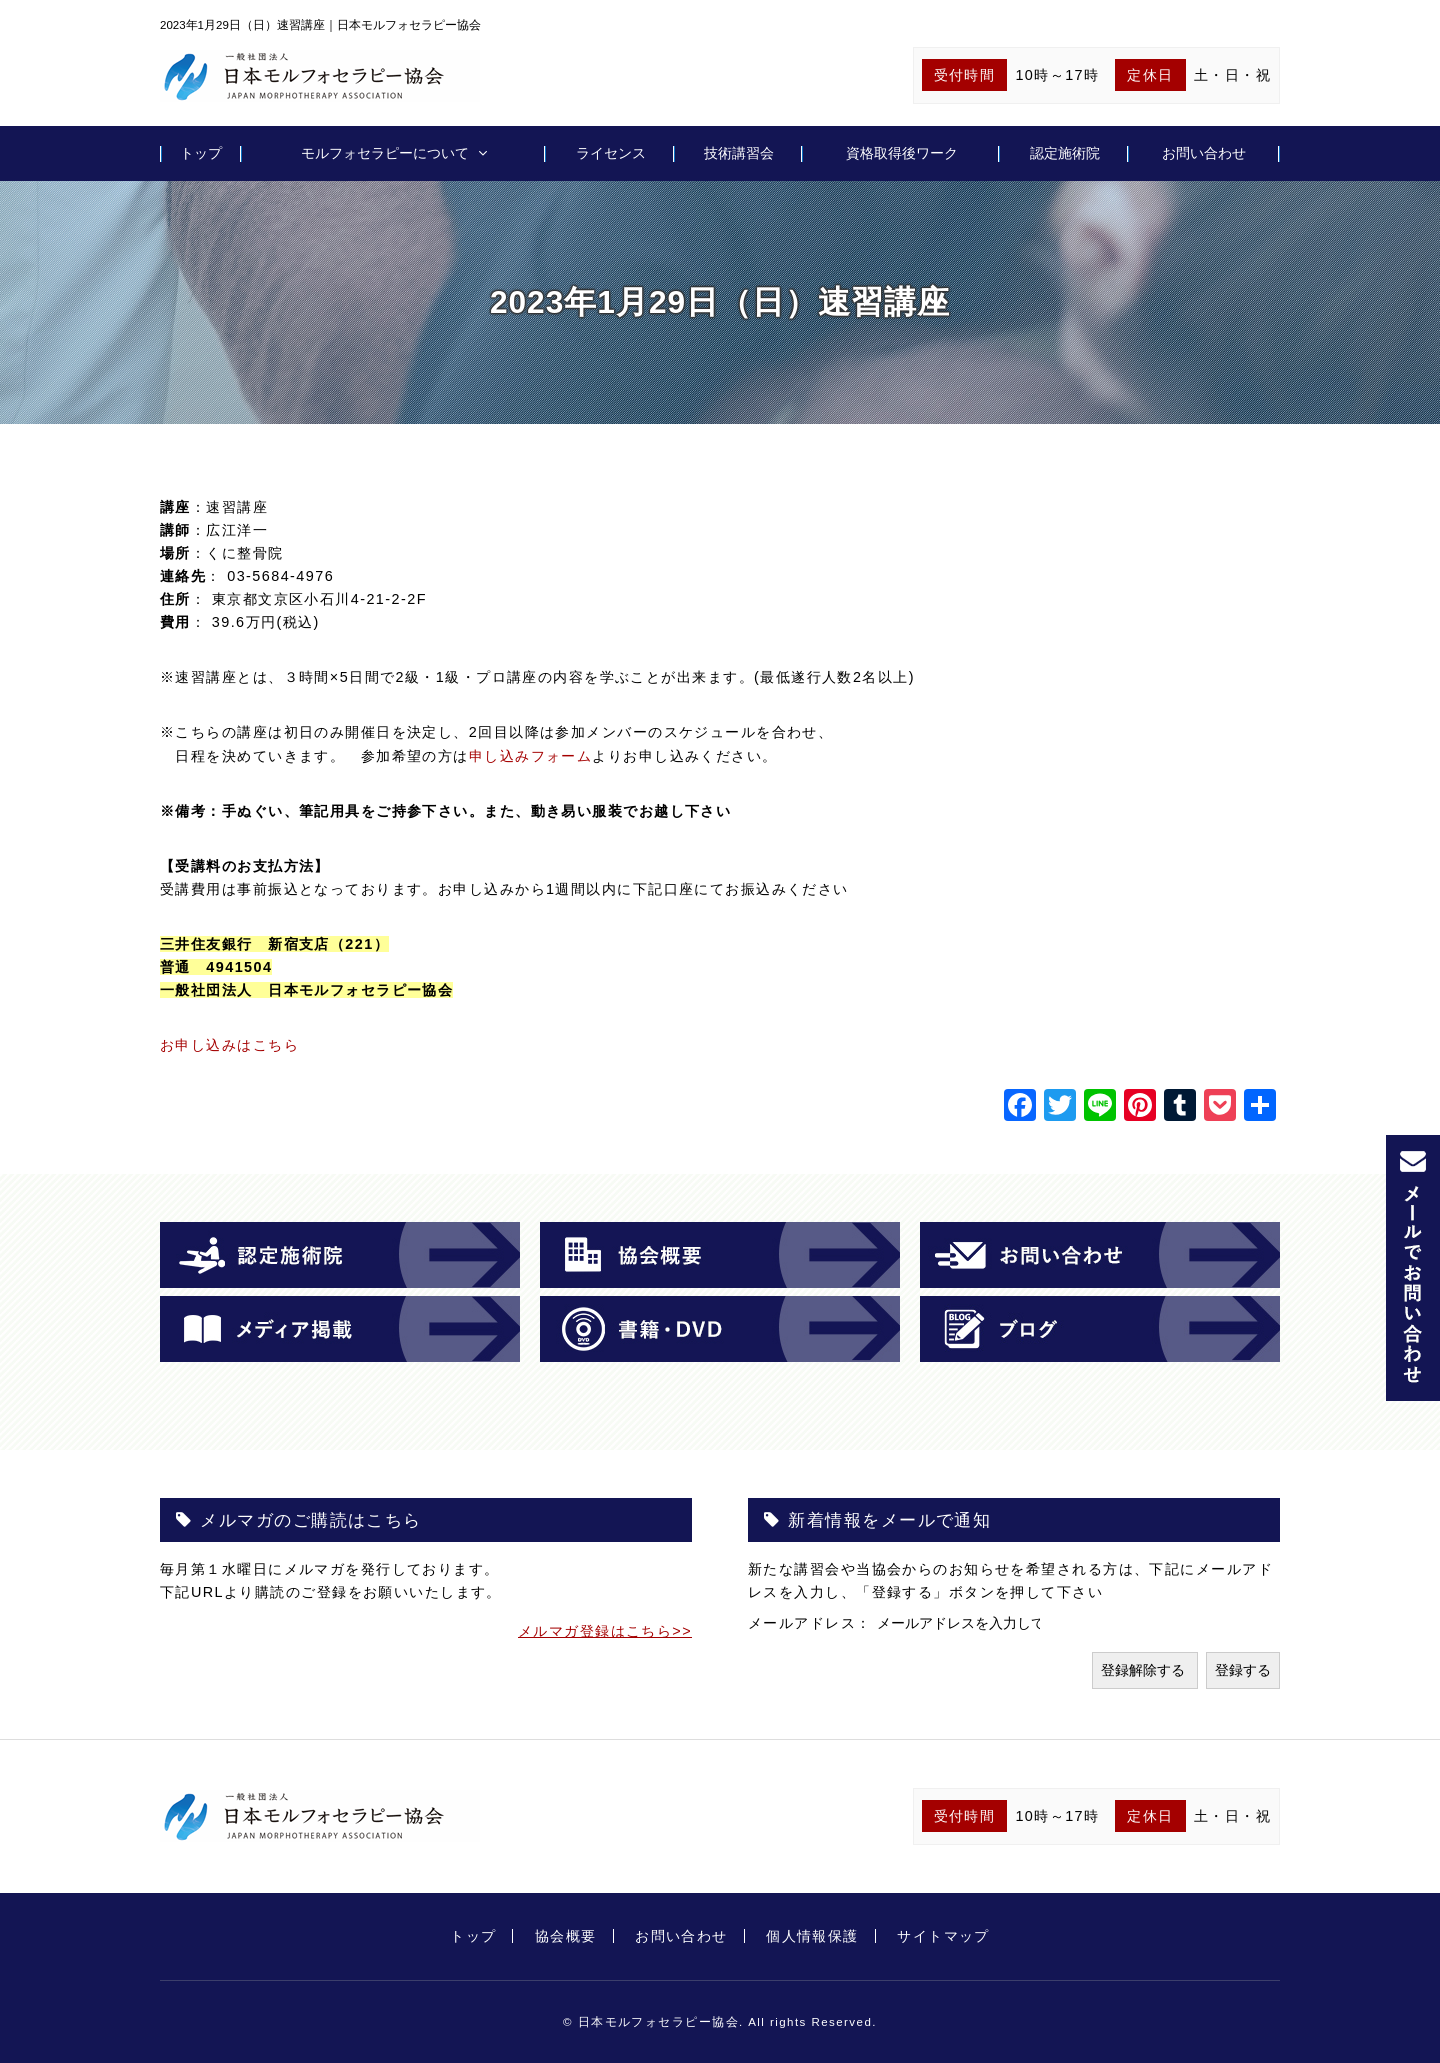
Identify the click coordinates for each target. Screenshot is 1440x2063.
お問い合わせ (1204, 153)
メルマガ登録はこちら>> (605, 1631)
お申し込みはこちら (229, 1045)
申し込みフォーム (531, 756)
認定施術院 (1065, 153)
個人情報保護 (812, 1936)
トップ (201, 153)
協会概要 (566, 1936)
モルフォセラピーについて (385, 153)
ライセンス (611, 153)
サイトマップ (943, 1936)
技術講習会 (739, 153)
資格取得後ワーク (902, 153)
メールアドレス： (812, 1623)
